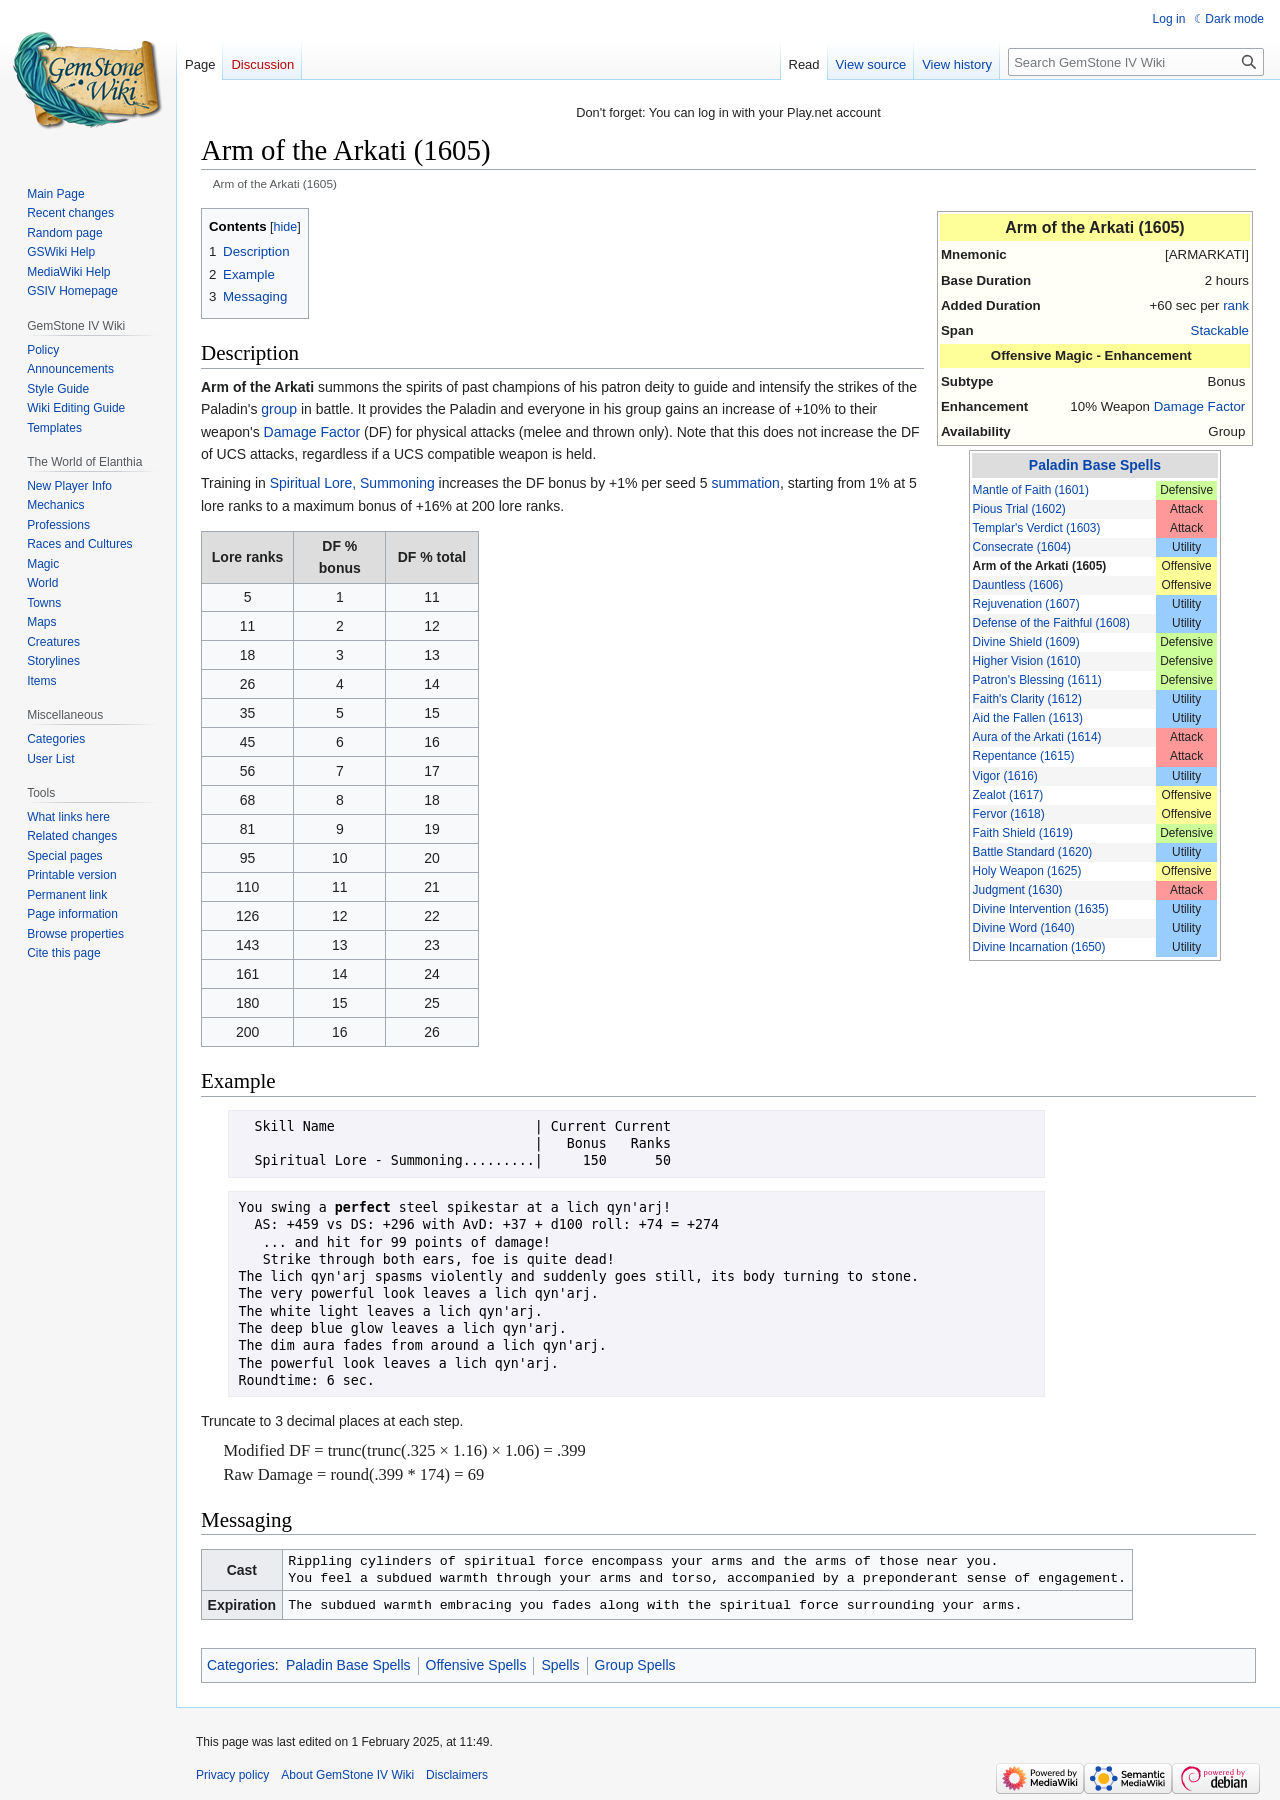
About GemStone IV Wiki (347, 1775)
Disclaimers (457, 1775)
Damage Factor (1200, 406)
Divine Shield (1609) (1026, 642)
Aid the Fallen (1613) (1028, 718)
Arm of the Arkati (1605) (1040, 566)
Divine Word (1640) (1024, 928)
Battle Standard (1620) (1033, 852)
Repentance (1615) (1024, 756)
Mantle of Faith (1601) (1031, 490)
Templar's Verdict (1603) (1037, 528)
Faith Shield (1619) (1023, 833)
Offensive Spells (476, 1665)
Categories (241, 1665)
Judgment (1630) (1018, 890)
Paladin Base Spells (1095, 465)
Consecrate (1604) (1022, 547)
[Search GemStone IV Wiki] (1136, 62)
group (279, 409)
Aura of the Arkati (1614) (1037, 737)
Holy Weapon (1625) (1027, 871)
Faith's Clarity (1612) (1027, 699)
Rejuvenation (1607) (1026, 604)
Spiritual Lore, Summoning (352, 483)
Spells (560, 1665)
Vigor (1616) (1005, 776)
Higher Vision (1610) (1027, 661)
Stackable (1220, 330)
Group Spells (635, 1665)
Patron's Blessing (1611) (1037, 680)
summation (745, 483)
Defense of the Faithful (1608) (1051, 623)
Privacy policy (232, 1775)
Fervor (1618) (1009, 814)
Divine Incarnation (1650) (1039, 947)
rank (1236, 305)
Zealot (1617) (1008, 795)
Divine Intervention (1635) (1041, 909)
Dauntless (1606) (1018, 585)
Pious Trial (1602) (1019, 509)
